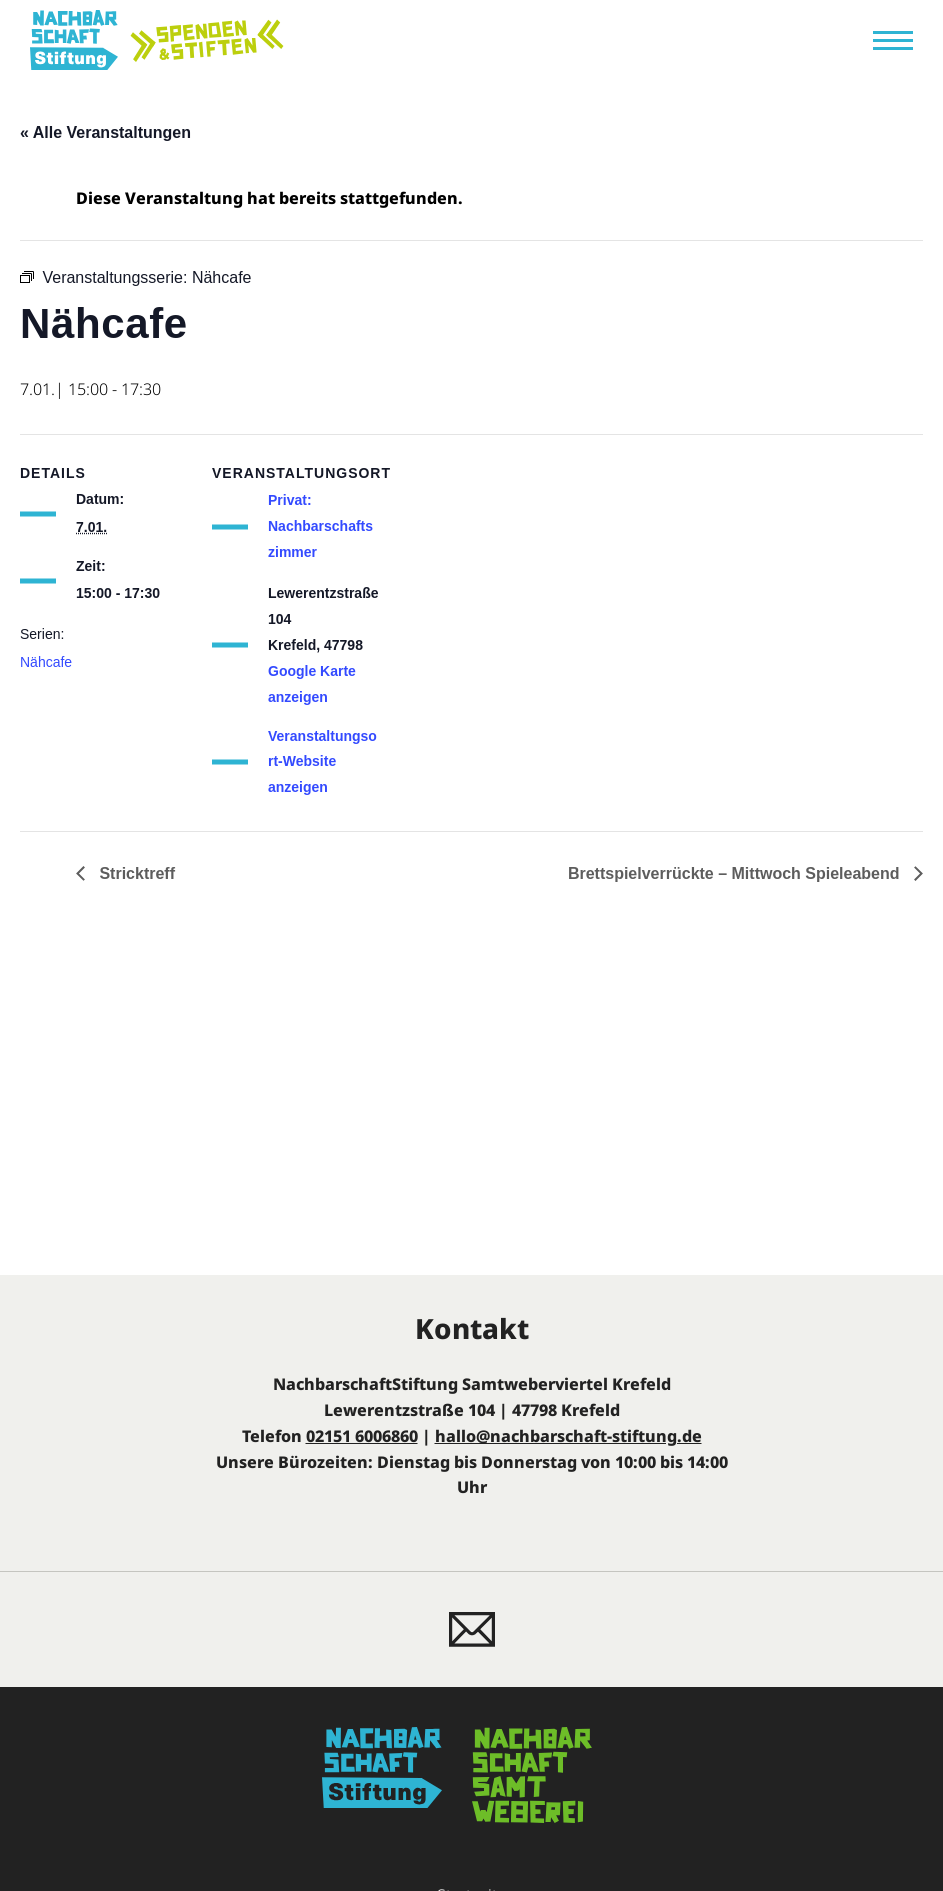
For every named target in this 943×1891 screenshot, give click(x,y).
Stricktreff (135, 873)
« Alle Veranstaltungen (105, 132)
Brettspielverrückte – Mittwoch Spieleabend (736, 873)
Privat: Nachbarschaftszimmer (320, 526)
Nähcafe (46, 662)
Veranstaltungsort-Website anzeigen (322, 762)
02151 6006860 (362, 1436)
